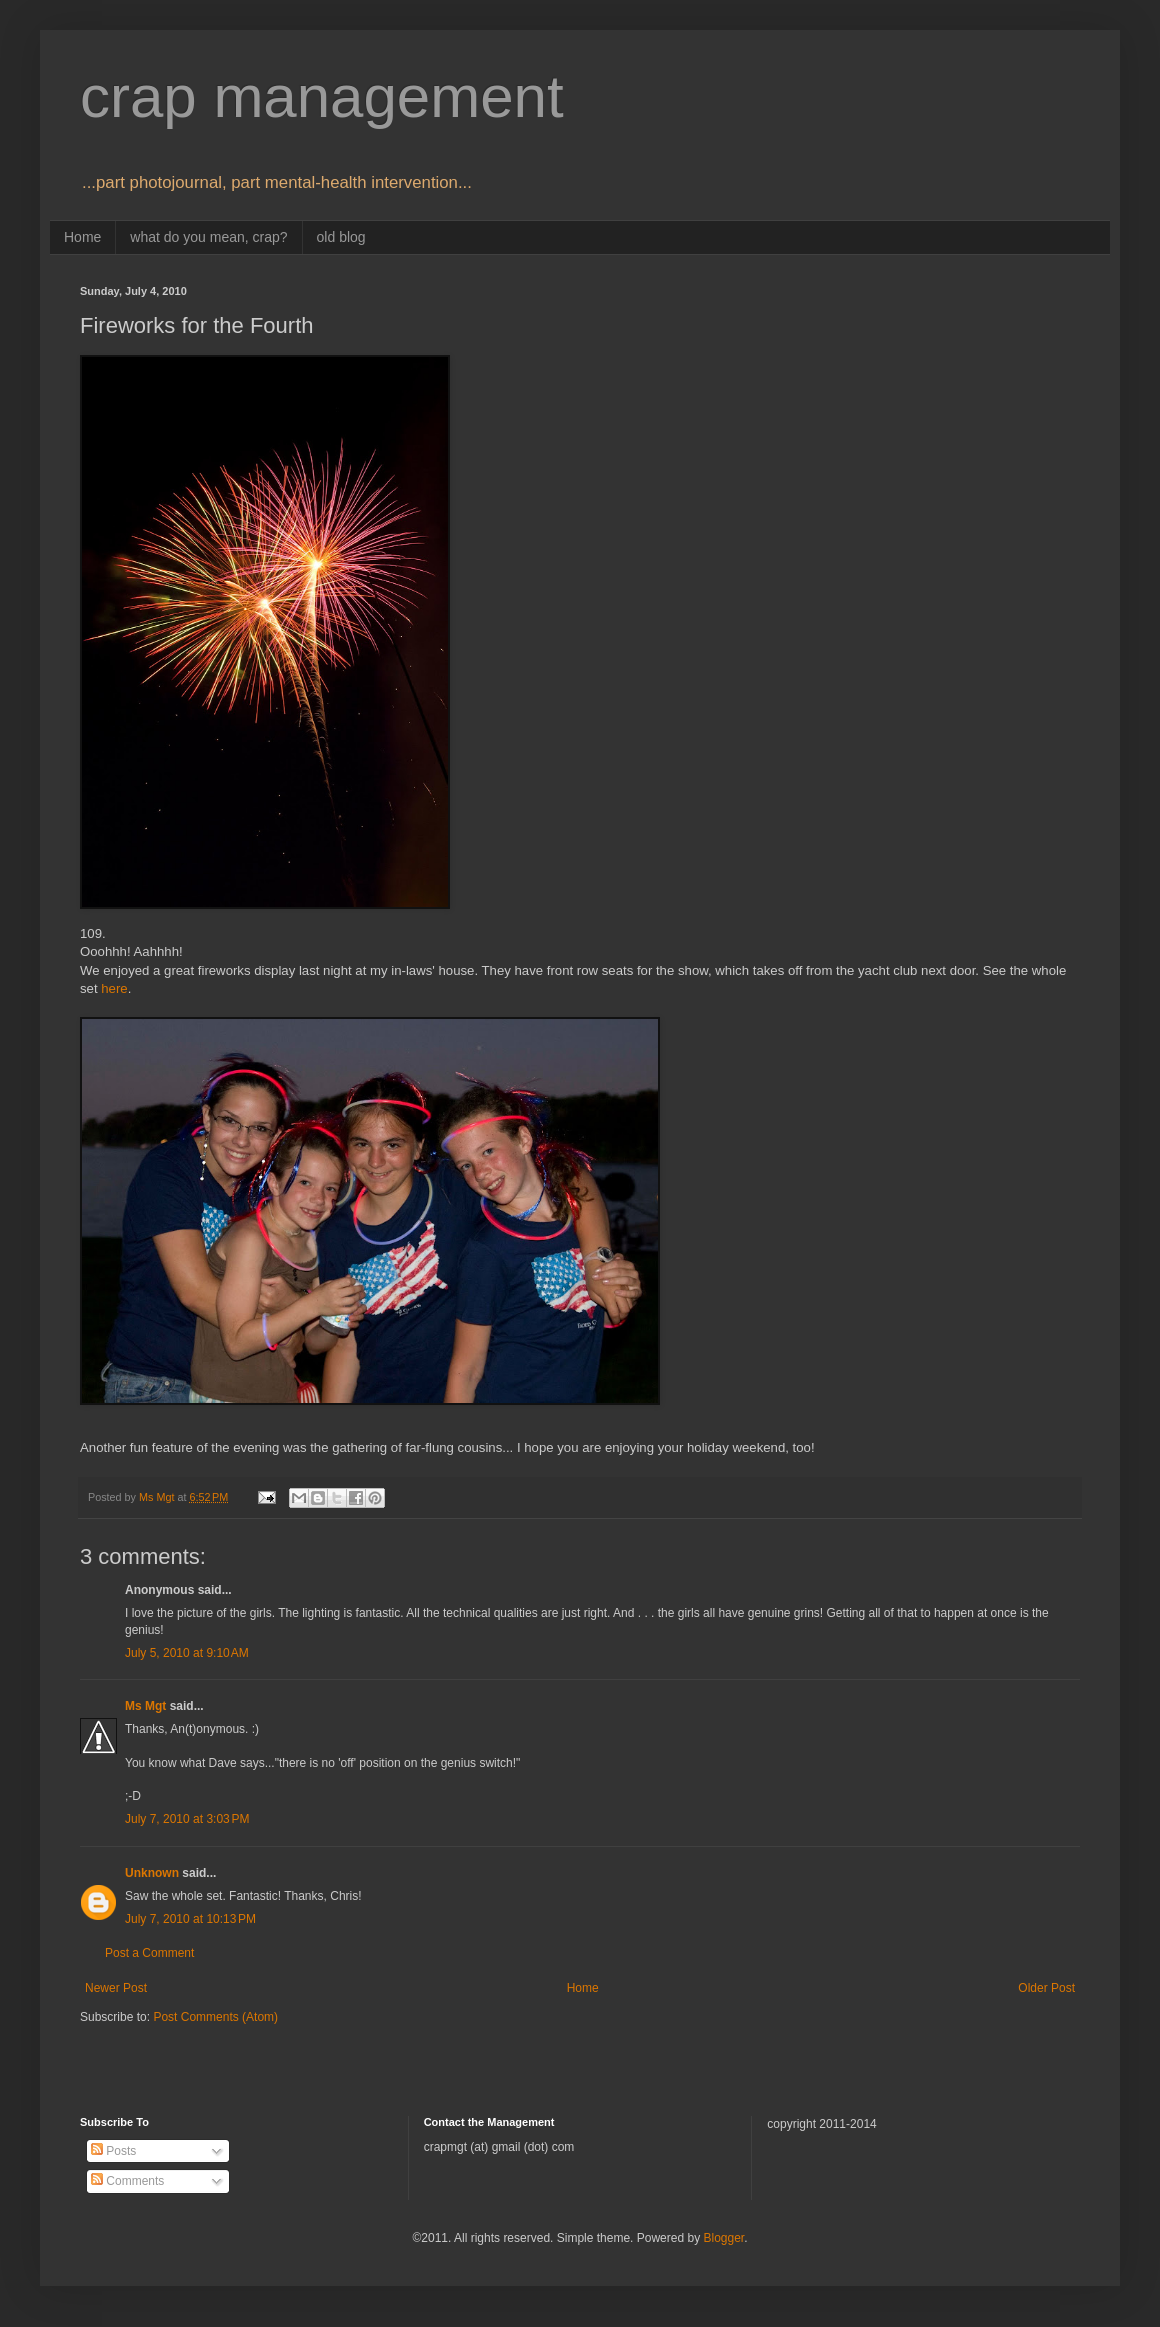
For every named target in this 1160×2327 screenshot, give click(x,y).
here (114, 988)
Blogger (723, 2238)
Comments (127, 2181)
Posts (113, 2151)
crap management (322, 96)
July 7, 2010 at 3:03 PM (187, 1819)
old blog (341, 237)
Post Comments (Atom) (215, 2017)
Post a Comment (149, 1953)
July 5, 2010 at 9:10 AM (187, 1653)
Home (82, 237)
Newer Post (116, 1988)
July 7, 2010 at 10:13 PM (190, 1919)
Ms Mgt (145, 1706)
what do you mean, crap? (208, 237)
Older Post (1046, 1988)
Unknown (152, 1873)
